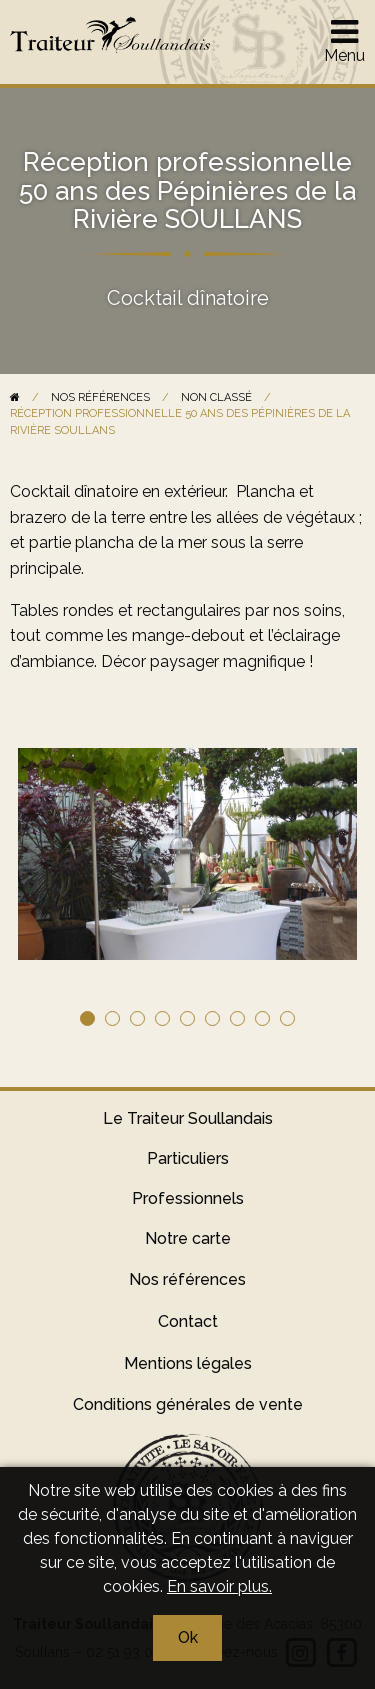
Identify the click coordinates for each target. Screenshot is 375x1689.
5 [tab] (187, 1018)
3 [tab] (137, 1018)
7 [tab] (237, 1018)
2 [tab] (112, 1018)
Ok (188, 1637)
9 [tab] (287, 1018)
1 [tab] (87, 1018)
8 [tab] (262, 1018)
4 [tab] (162, 1018)
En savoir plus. (219, 1586)
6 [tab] (212, 1018)
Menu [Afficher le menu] (344, 40)
